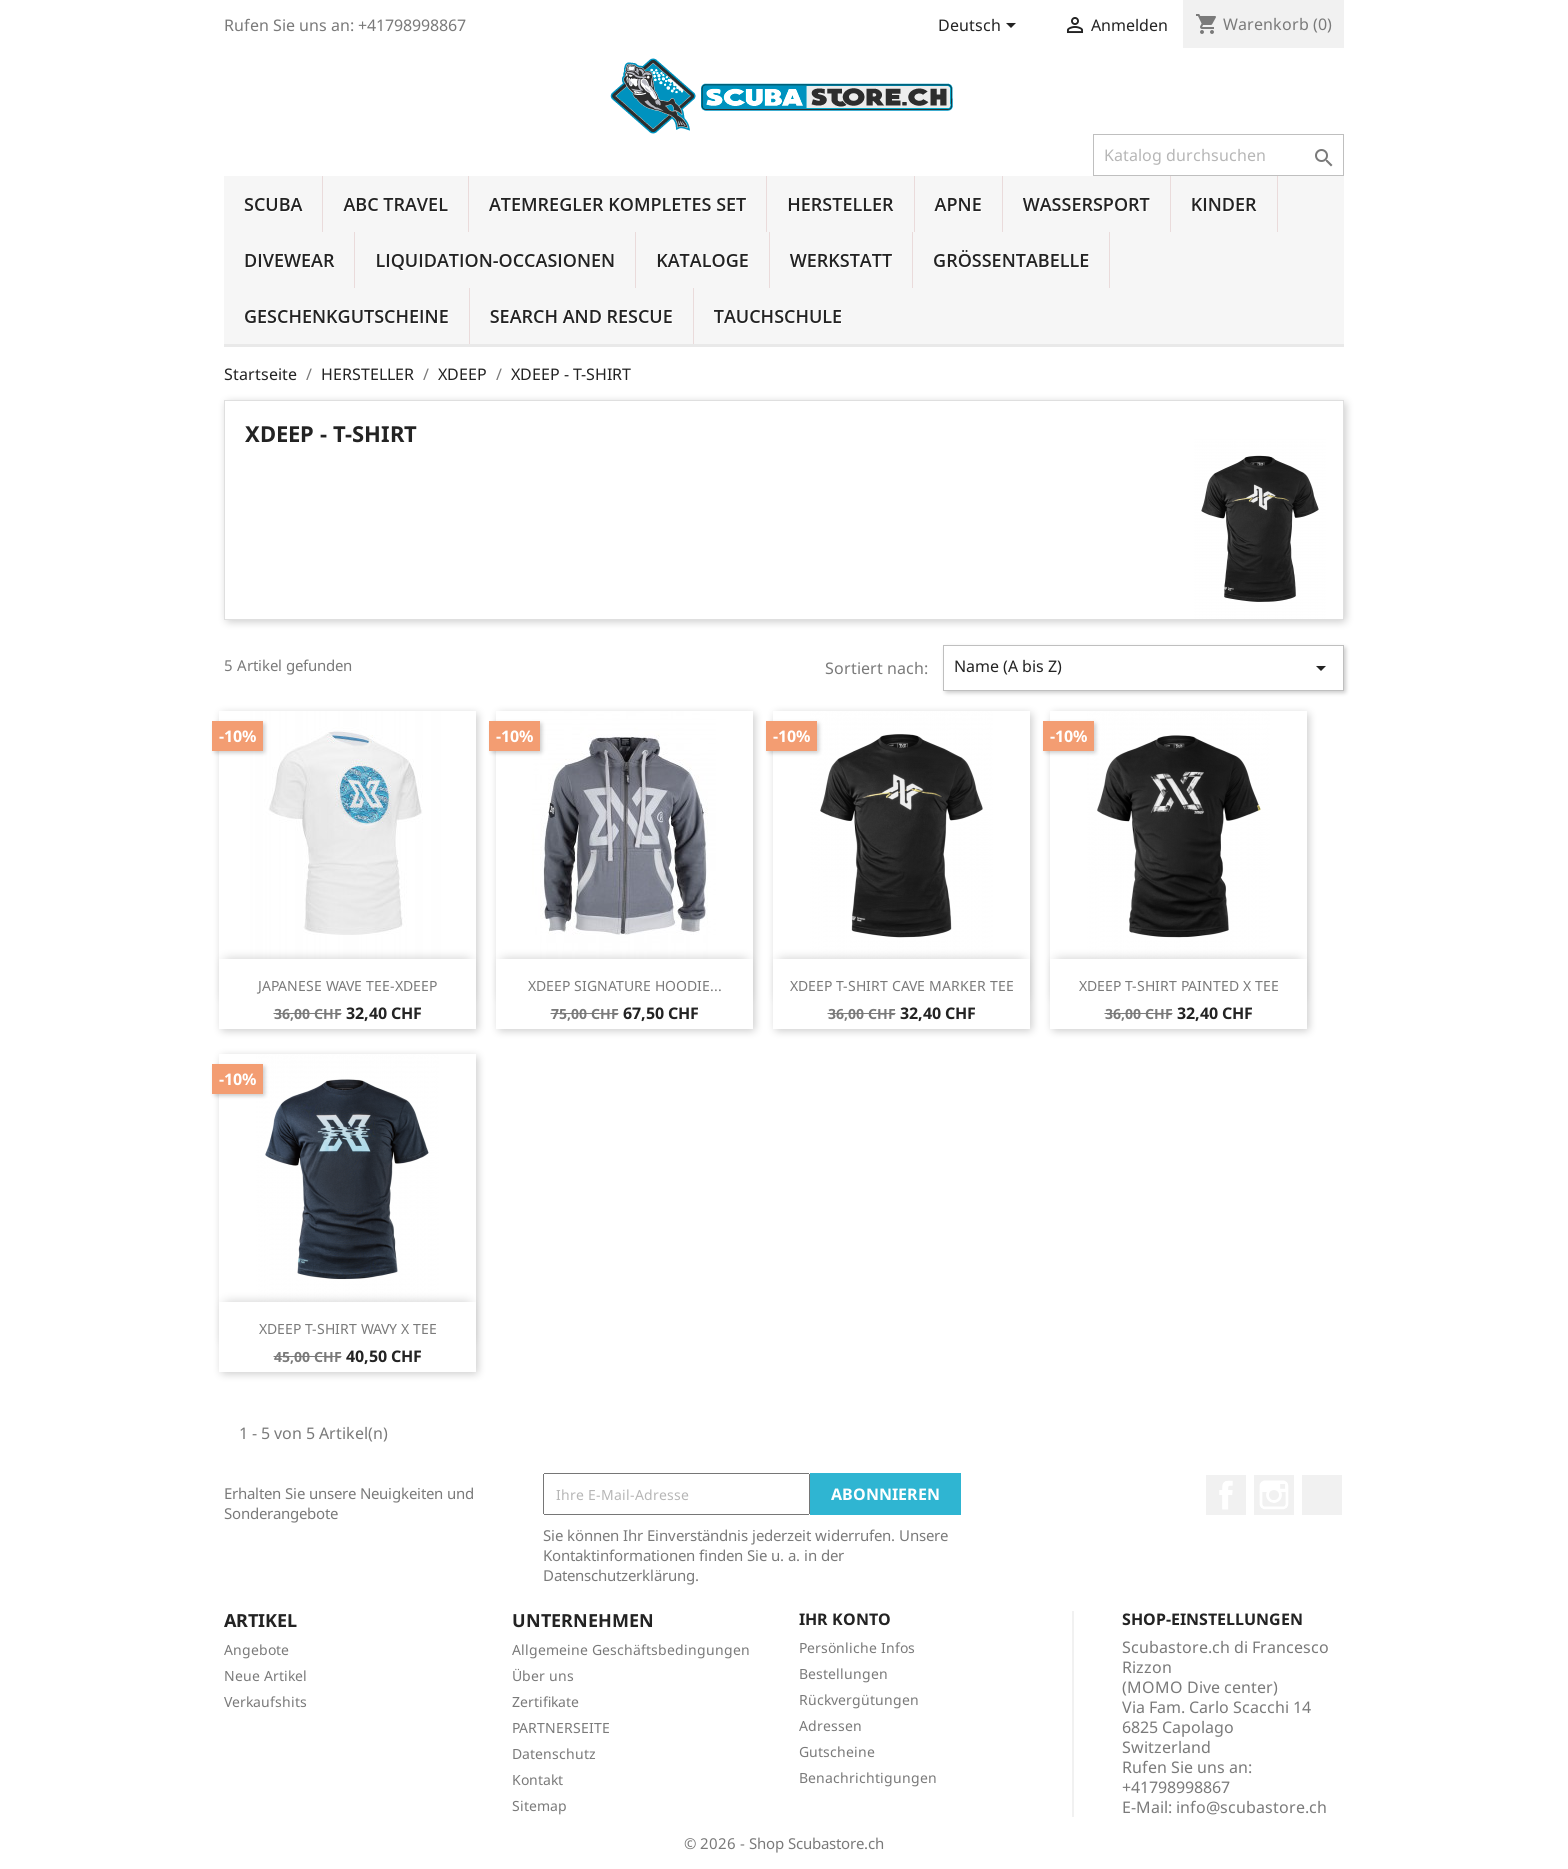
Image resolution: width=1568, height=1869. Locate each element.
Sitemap (539, 1805)
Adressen (830, 1725)
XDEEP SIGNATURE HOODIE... (625, 985)
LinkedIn (1322, 1495)
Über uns (543, 1675)
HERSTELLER (840, 204)
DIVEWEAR (289, 260)
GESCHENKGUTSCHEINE (346, 316)
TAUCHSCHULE (778, 316)
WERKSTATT (841, 260)
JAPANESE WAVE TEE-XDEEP (347, 985)
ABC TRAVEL (395, 204)
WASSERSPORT (1086, 204)
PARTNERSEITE (561, 1727)
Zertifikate (545, 1701)
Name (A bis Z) (1143, 667)
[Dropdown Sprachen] (980, 27)
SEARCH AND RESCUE (581, 316)
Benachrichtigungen (868, 1777)
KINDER (1224, 204)
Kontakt (537, 1779)
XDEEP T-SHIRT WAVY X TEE (348, 1328)
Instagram (1274, 1495)
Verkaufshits (265, 1701)
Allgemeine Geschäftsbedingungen (631, 1649)
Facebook (1226, 1495)
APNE (958, 204)
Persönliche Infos (857, 1647)
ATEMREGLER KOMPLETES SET (617, 204)
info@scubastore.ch (1251, 1807)
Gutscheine (837, 1751)
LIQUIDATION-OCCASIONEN (495, 260)
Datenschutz (554, 1753)
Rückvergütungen (859, 1699)
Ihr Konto (845, 1619)
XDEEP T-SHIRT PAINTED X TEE (1179, 985)
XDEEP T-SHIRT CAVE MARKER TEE (902, 985)
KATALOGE (702, 260)
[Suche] (1218, 155)
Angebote (256, 1649)
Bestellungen (843, 1673)
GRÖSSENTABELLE (1011, 260)
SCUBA (273, 204)
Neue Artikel (265, 1675)
